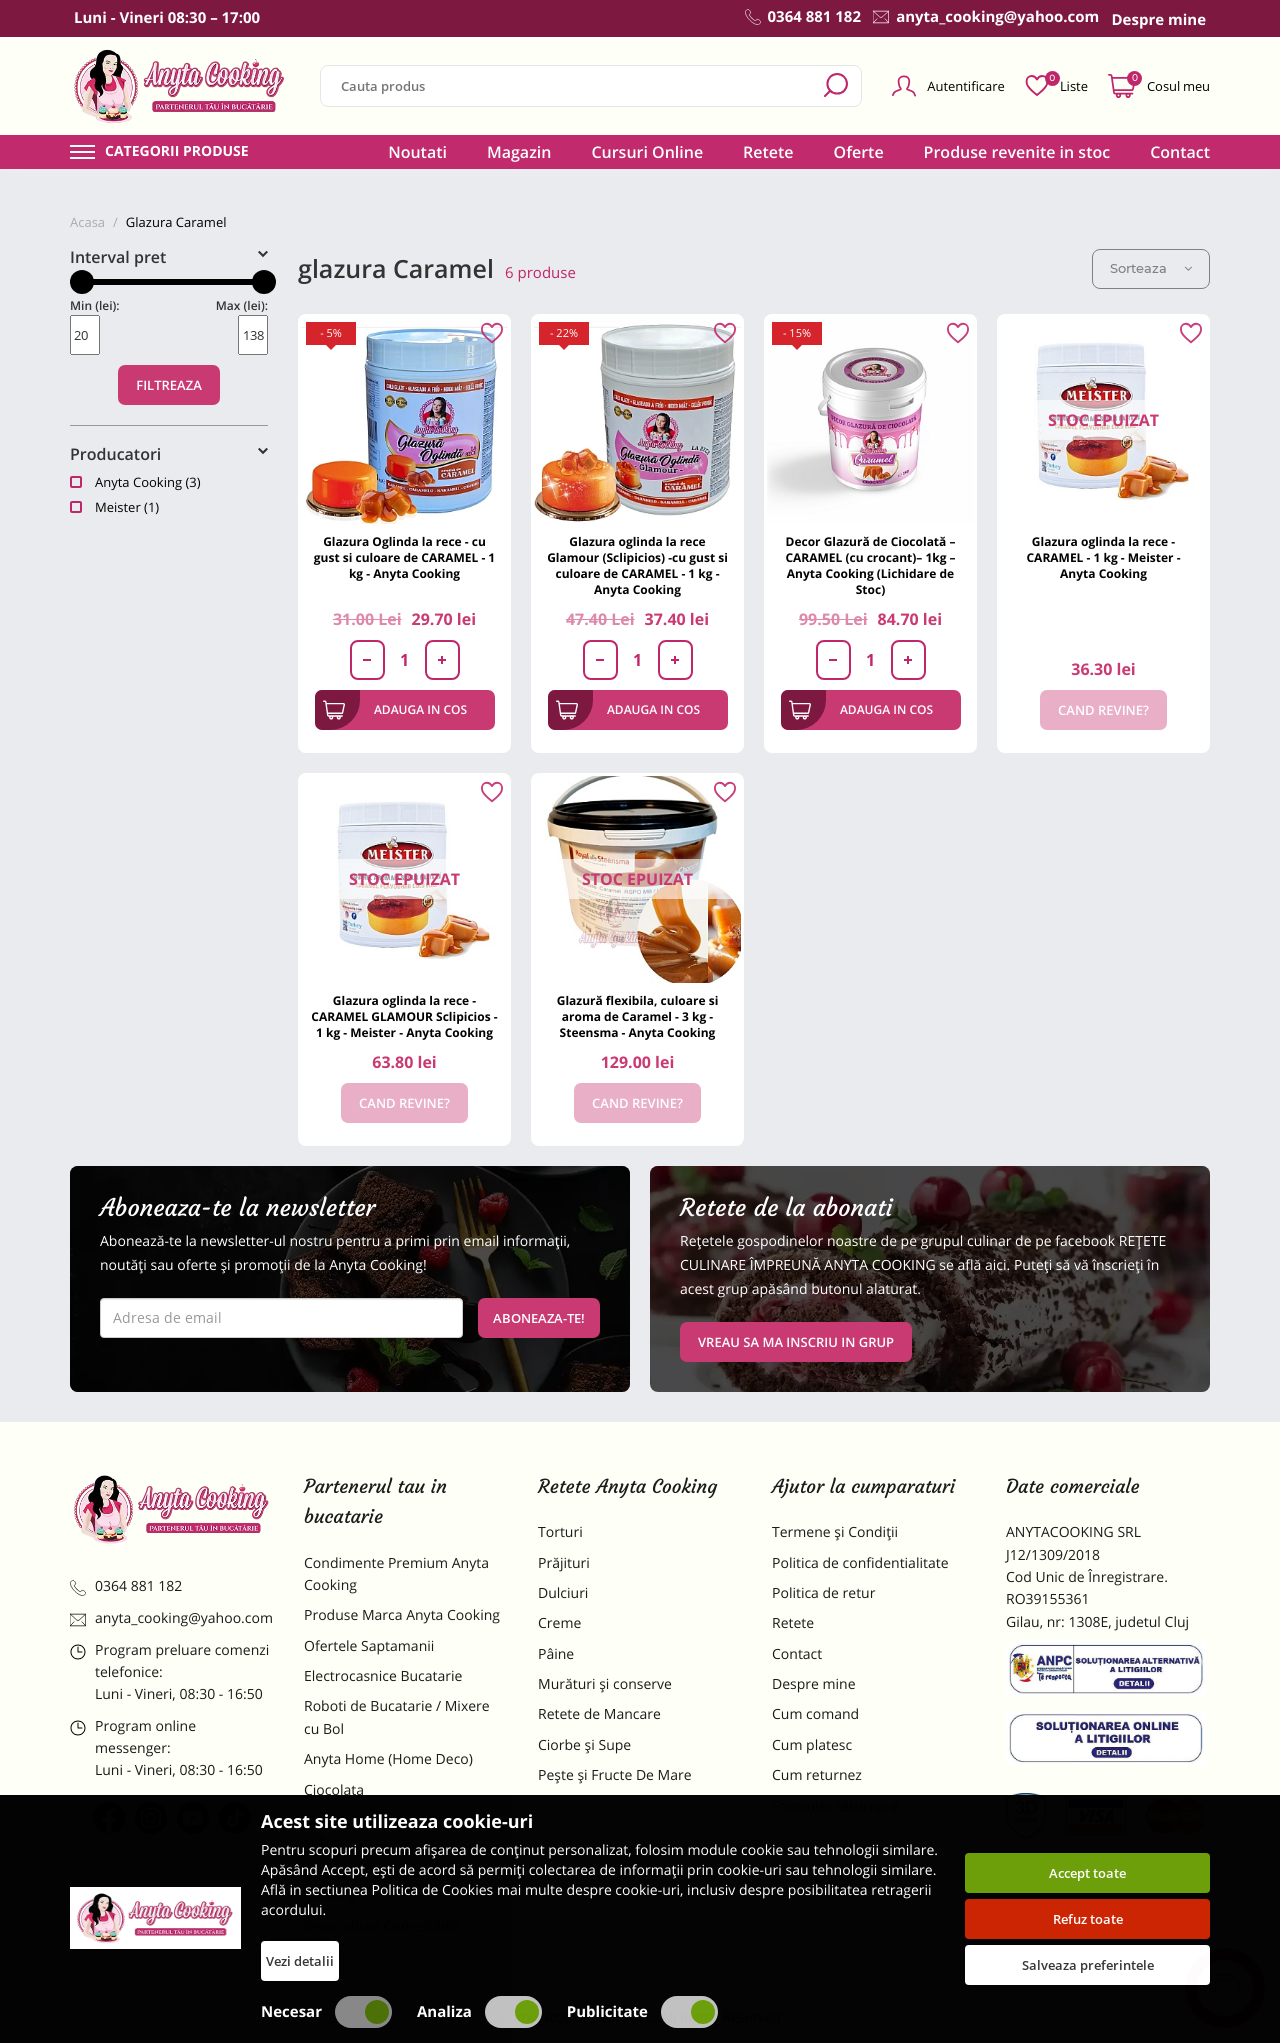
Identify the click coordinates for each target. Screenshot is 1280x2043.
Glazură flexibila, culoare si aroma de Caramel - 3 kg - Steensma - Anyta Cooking (638, 1016)
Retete (768, 152)
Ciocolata (334, 1790)
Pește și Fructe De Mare (615, 1775)
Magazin (519, 152)
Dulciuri (563, 1593)
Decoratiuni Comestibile (382, 1926)
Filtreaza (169, 385)
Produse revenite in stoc (1017, 152)
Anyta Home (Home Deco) (388, 1759)
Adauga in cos (395, 710)
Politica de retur (823, 1593)
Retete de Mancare (599, 1714)
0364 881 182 (126, 1586)
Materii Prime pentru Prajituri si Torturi (400, 1831)
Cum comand (815, 1714)
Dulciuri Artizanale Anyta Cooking (384, 1884)
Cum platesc (812, 1745)
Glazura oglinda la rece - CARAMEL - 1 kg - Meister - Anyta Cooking (1103, 557)
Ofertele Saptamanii (369, 1646)
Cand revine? (1103, 710)
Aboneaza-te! (539, 1318)
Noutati (417, 152)
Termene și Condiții (835, 1532)
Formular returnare (835, 1806)
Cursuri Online (647, 152)
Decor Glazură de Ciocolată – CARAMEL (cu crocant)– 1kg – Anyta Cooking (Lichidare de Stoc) (870, 565)
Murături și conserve (605, 1684)
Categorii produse (177, 152)
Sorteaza (1151, 268)
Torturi (560, 1532)
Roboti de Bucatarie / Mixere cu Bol (397, 1717)
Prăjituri (564, 1563)
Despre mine (814, 1684)
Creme (559, 1623)
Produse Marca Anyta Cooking (402, 1615)
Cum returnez (817, 1775)
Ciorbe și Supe (584, 1745)
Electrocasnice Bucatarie (383, 1676)
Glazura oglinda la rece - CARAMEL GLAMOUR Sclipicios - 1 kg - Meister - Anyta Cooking (404, 1016)
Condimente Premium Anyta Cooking (396, 1574)
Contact (1180, 152)
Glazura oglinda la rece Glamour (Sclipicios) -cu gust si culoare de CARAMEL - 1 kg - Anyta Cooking (637, 565)
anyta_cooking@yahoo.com (171, 1618)
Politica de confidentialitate (860, 1563)
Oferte (859, 152)
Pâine (556, 1654)
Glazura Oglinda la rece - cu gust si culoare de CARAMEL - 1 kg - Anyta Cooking (404, 557)
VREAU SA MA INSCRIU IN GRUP (796, 1342)
